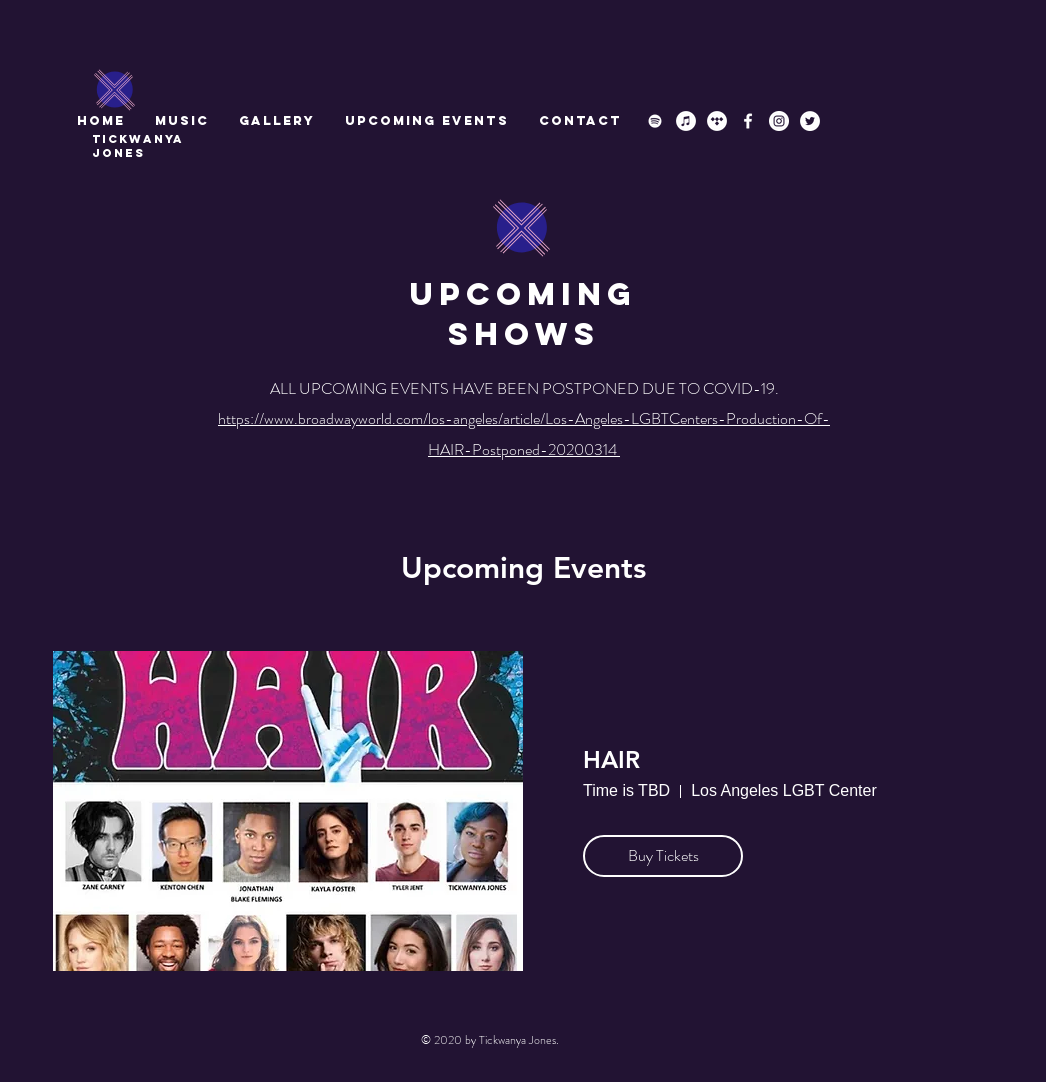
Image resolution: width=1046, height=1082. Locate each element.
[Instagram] (779, 121)
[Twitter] (810, 121)
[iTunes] (686, 121)
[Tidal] (717, 121)
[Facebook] (748, 121)
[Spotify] (655, 121)
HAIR (611, 759)
